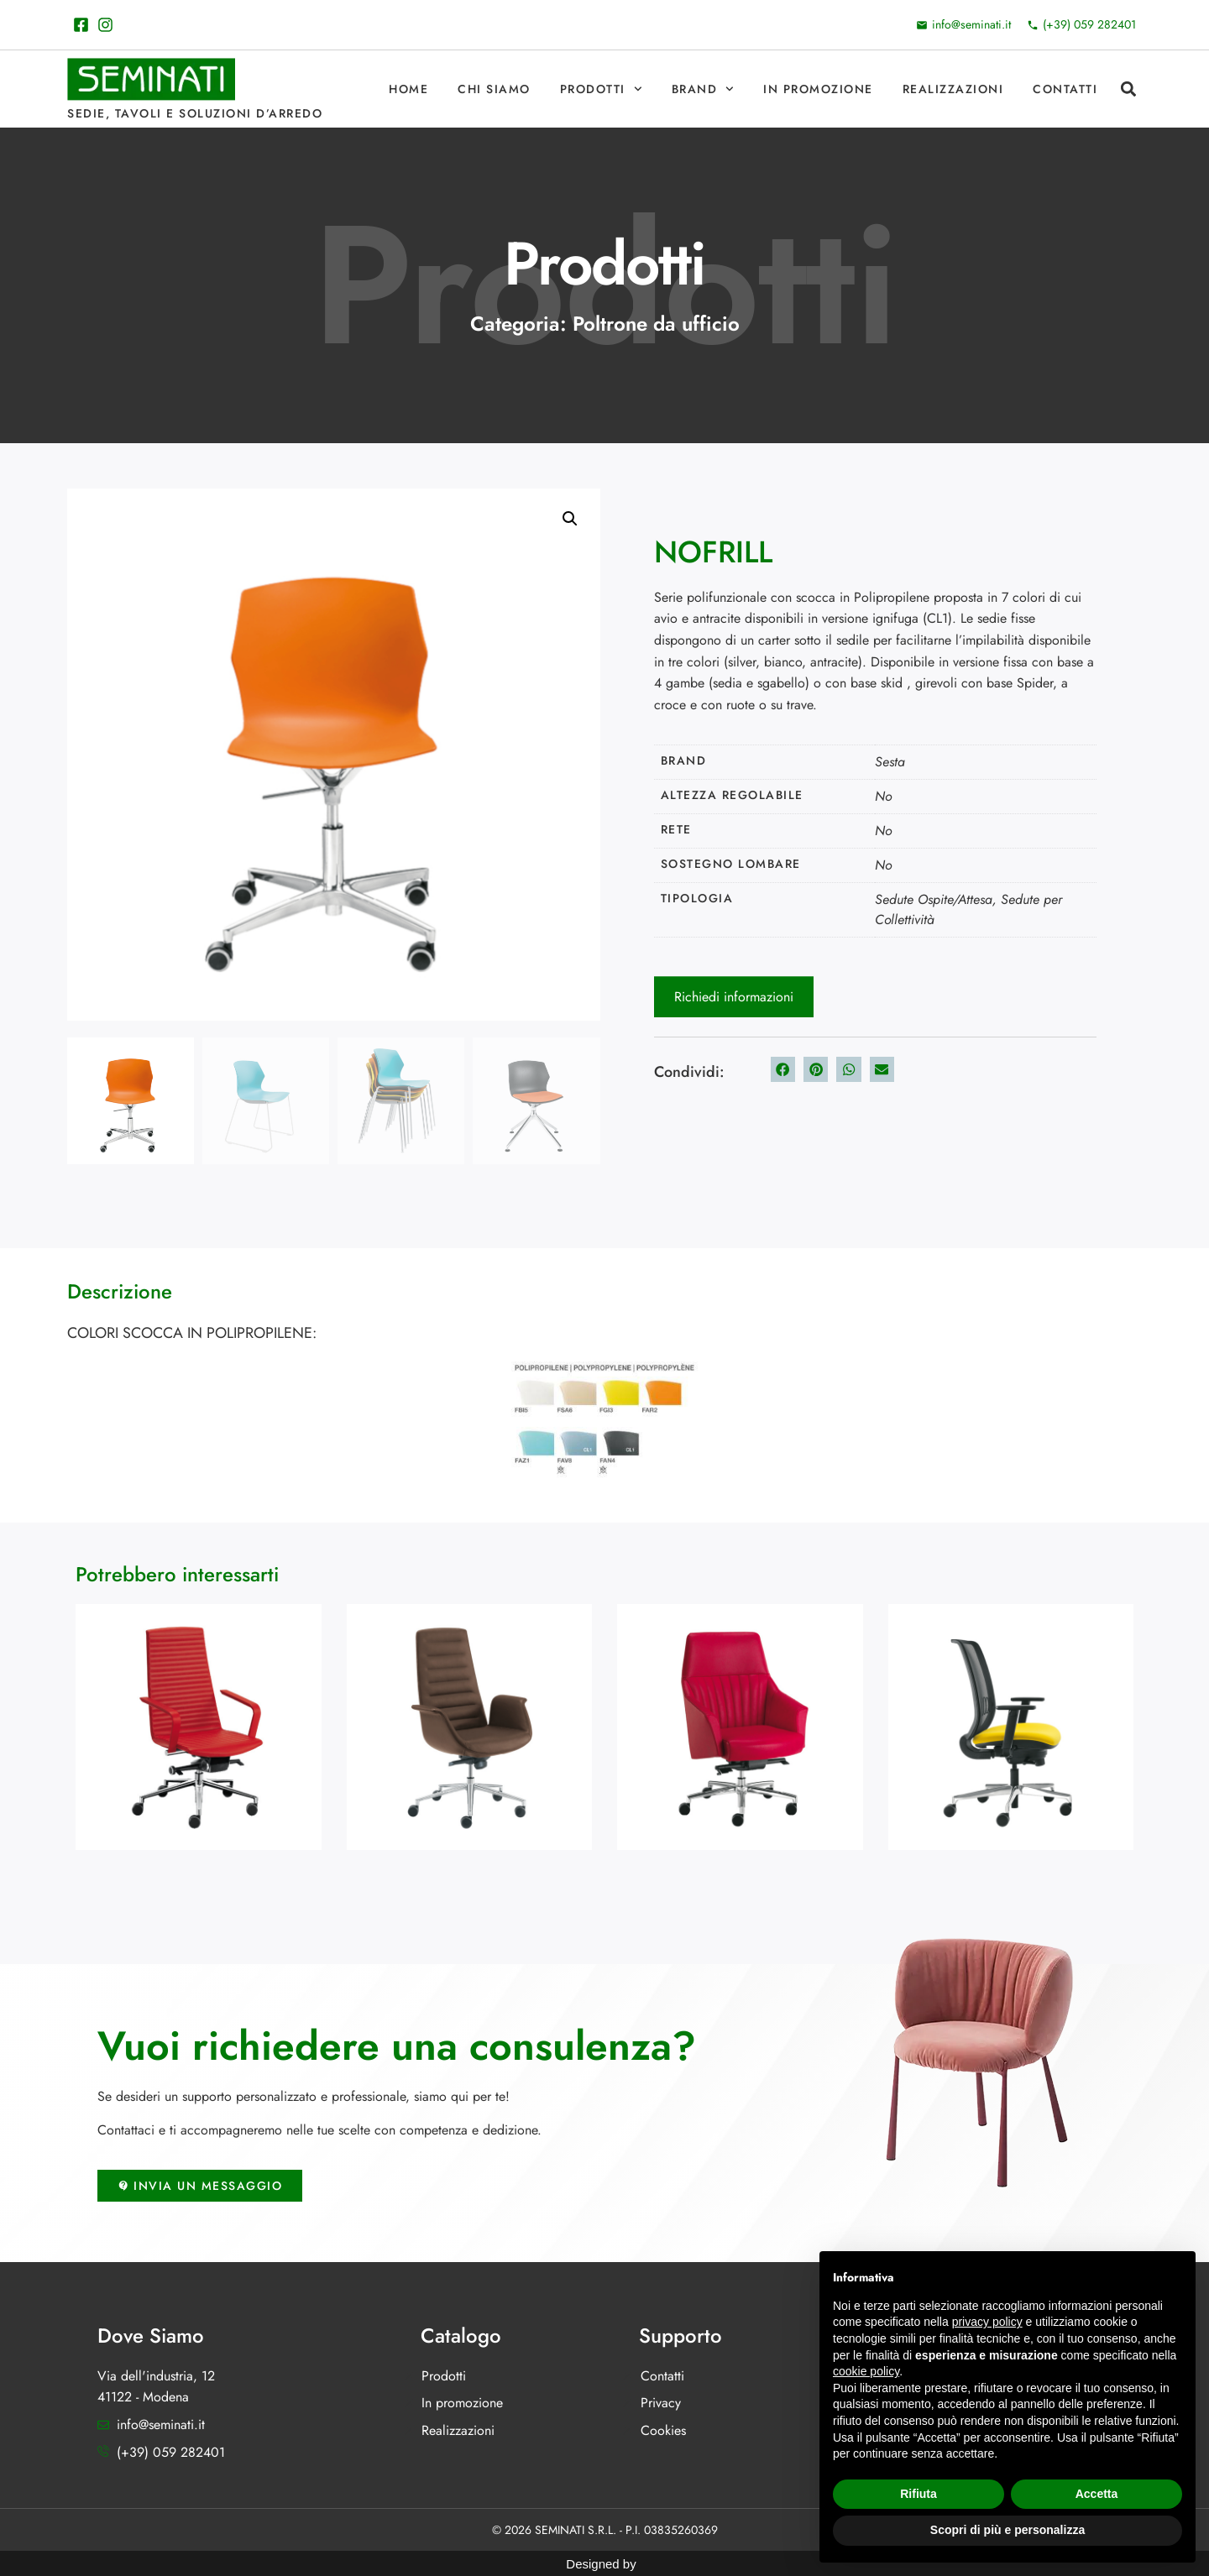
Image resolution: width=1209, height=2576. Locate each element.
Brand (703, 89)
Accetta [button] (1097, 2493)
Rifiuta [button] (918, 2493)
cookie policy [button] (866, 2371)
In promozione (818, 89)
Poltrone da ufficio (656, 323)
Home (408, 89)
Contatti (1065, 89)
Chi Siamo (494, 89)
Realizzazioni (953, 89)
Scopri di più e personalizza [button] (1007, 2530)
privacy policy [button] (987, 2321)
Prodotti (601, 89)
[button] (1128, 89)
